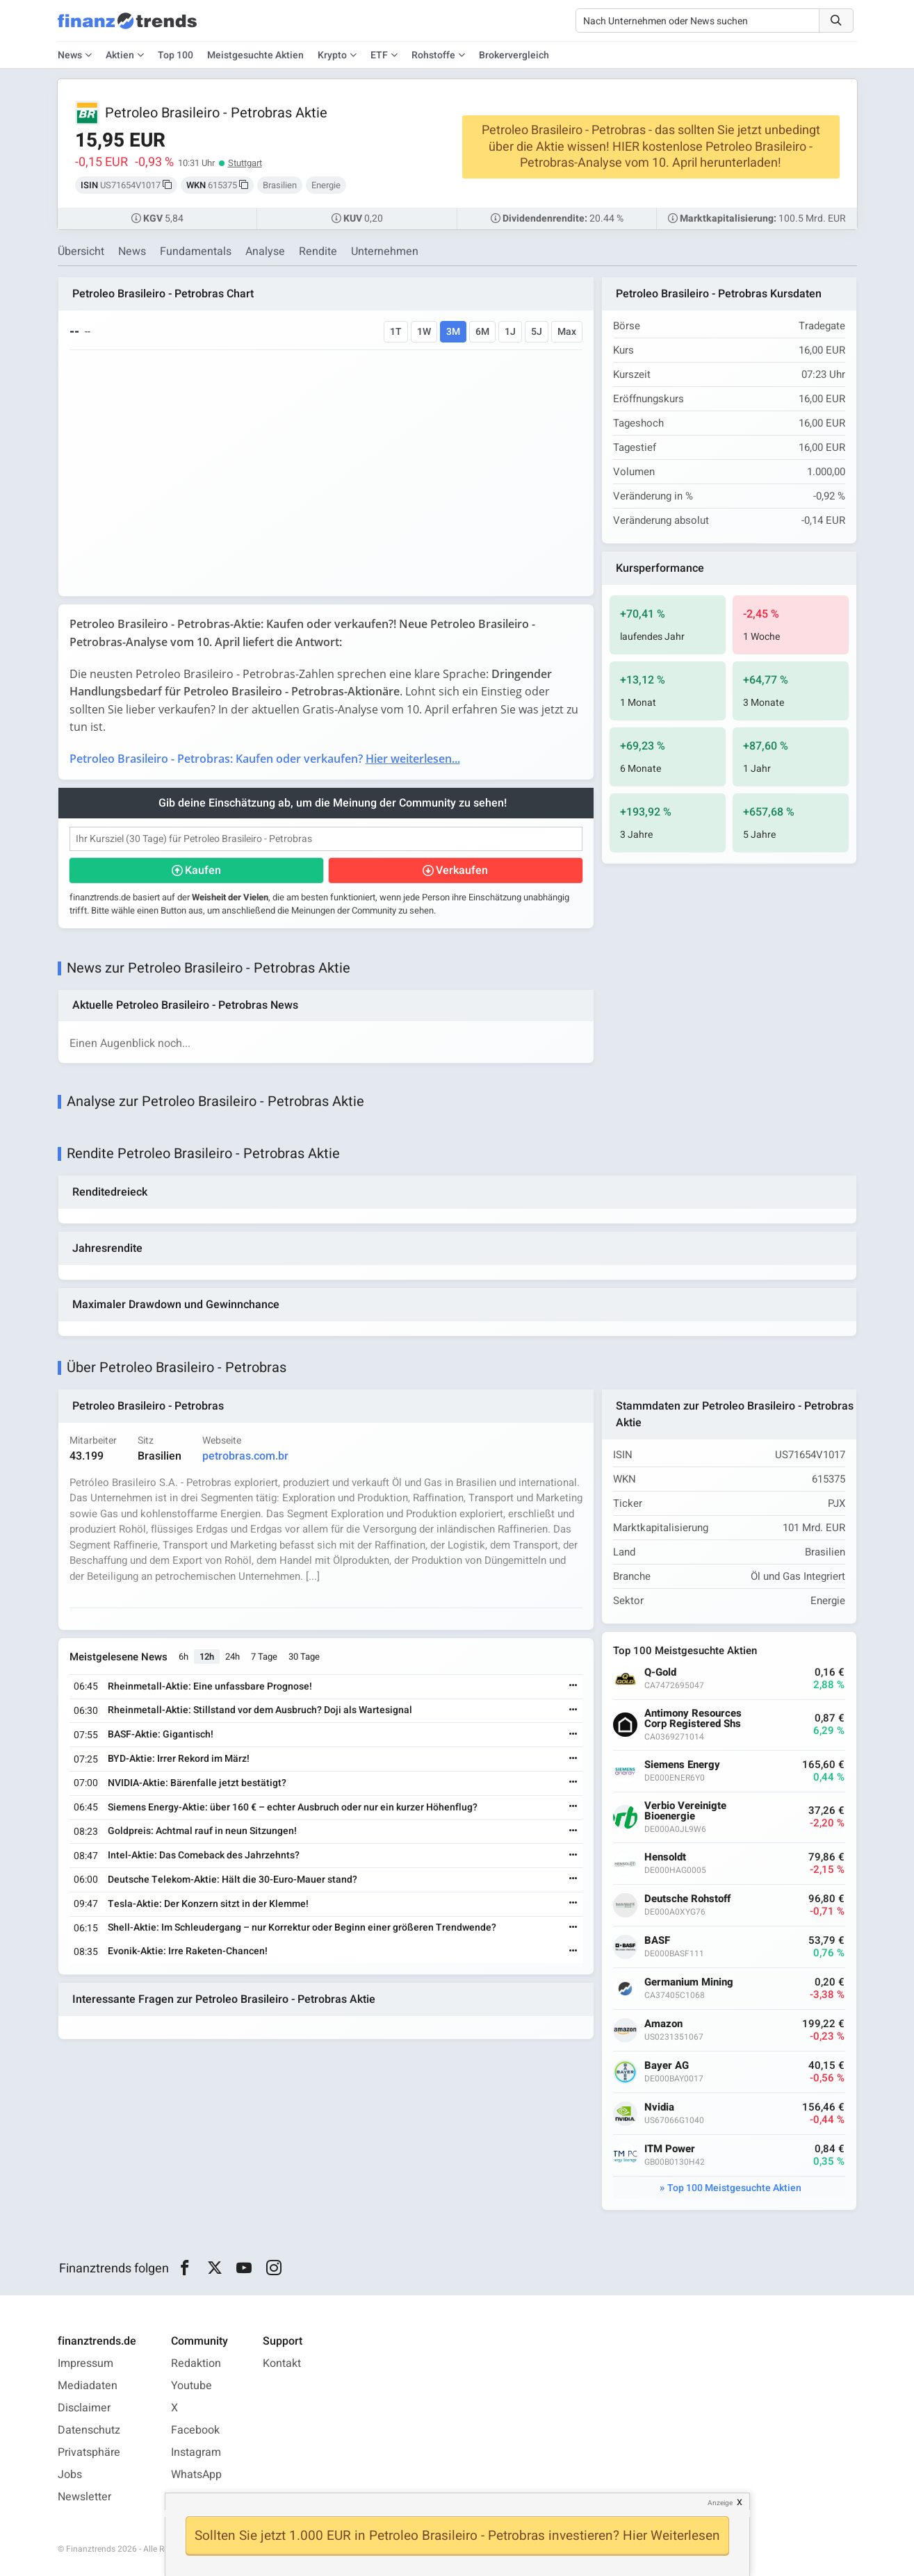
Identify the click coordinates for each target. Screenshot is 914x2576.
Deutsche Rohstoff (687, 1899)
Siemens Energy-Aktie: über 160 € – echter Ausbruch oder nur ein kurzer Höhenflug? (293, 1807)
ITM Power (669, 2149)
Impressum (85, 2363)
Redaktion (196, 2363)
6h (183, 1656)
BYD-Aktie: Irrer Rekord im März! (179, 1758)
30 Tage (304, 1656)
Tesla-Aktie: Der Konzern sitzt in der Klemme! (208, 1904)
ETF (379, 55)
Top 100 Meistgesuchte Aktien (734, 2188)
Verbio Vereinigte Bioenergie (685, 1811)
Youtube (191, 2385)
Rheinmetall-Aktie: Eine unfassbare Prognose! (210, 1686)
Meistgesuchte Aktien (255, 55)
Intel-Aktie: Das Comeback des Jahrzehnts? (204, 1855)
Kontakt (282, 2363)
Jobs (70, 2474)
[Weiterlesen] (573, 1686)
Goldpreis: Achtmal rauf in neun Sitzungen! (202, 1831)
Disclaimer (84, 2408)
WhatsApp (196, 2474)
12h (206, 1656)
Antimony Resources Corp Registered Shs (693, 1718)
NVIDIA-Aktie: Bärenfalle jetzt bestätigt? (197, 1783)
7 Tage (264, 1656)
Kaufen (203, 870)
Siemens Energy (682, 1765)
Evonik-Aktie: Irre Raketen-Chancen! (188, 1951)
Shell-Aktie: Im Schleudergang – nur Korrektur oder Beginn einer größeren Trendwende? (302, 1927)
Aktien (120, 55)
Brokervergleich (514, 55)
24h (232, 1656)
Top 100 (175, 55)
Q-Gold (660, 1672)
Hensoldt (665, 1857)
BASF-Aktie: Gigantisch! (160, 1734)
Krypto (332, 55)
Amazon (663, 2024)
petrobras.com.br (245, 1456)
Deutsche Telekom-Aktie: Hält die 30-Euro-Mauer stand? (232, 1879)
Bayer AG (666, 2066)
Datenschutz (89, 2430)
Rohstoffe (433, 55)
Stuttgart (245, 162)
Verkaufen (462, 870)
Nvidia (659, 2107)
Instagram (196, 2452)
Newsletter (84, 2496)
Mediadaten (87, 2385)
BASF (657, 1940)
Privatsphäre (89, 2452)
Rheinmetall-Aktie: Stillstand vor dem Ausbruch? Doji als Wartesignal (260, 1710)
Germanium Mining (688, 1982)
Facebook (195, 2430)
